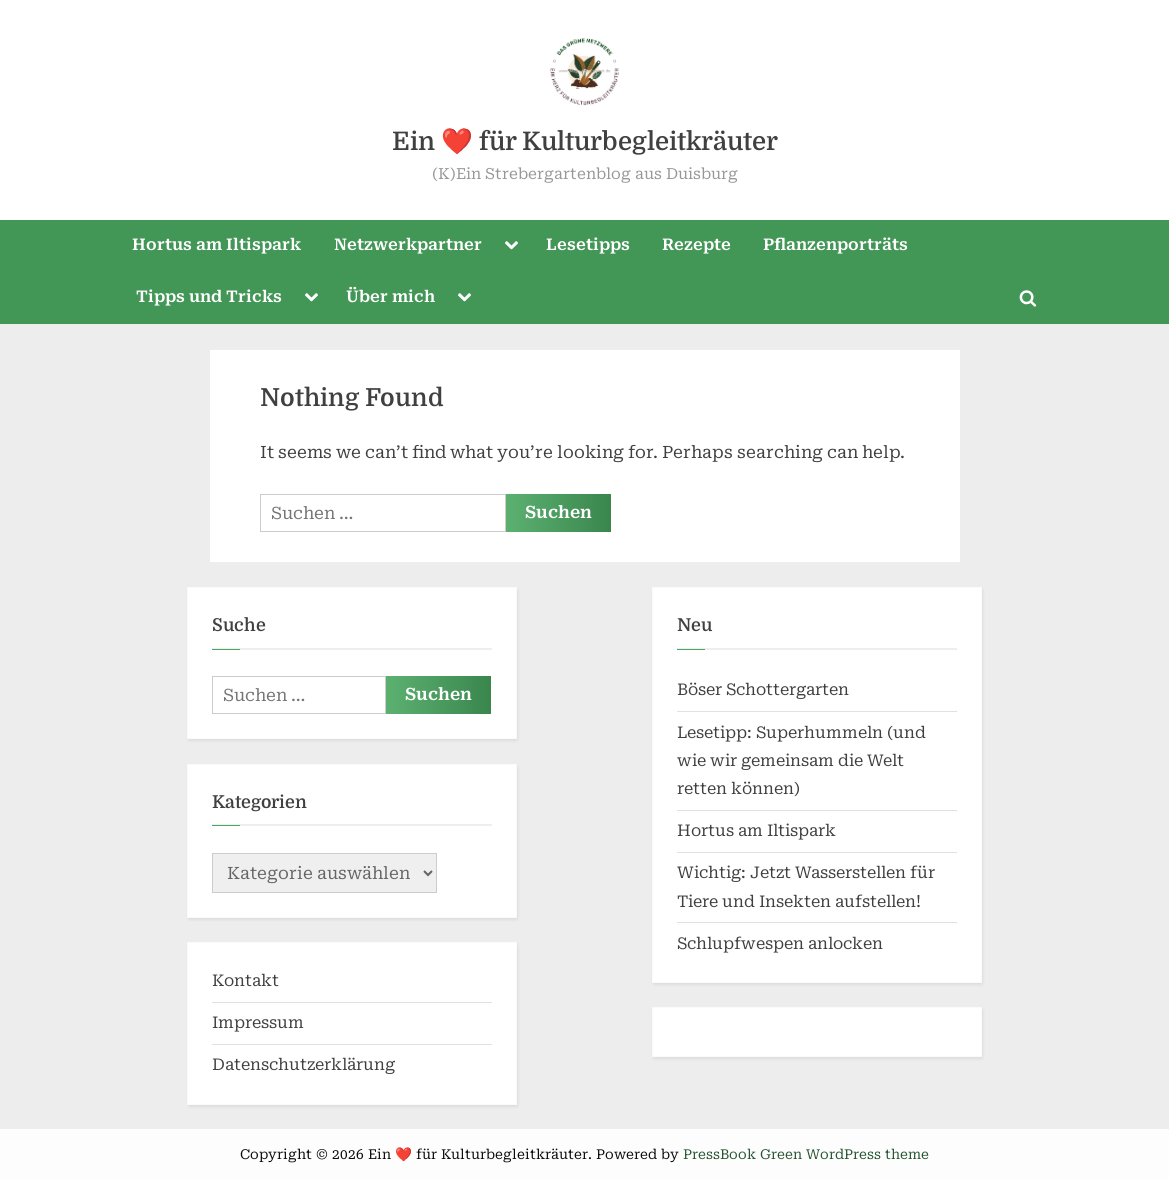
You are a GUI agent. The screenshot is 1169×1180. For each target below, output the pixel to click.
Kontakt (245, 980)
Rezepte (696, 244)
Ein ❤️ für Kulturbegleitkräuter (585, 141)
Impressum (258, 1022)
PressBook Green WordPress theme (806, 1154)
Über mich (390, 296)
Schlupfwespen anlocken (780, 943)
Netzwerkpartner (408, 244)
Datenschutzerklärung (303, 1064)
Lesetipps (588, 244)
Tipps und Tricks (209, 296)
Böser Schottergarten (763, 689)
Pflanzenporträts (835, 244)
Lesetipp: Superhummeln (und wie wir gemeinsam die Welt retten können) (801, 761)
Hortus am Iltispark (216, 244)
